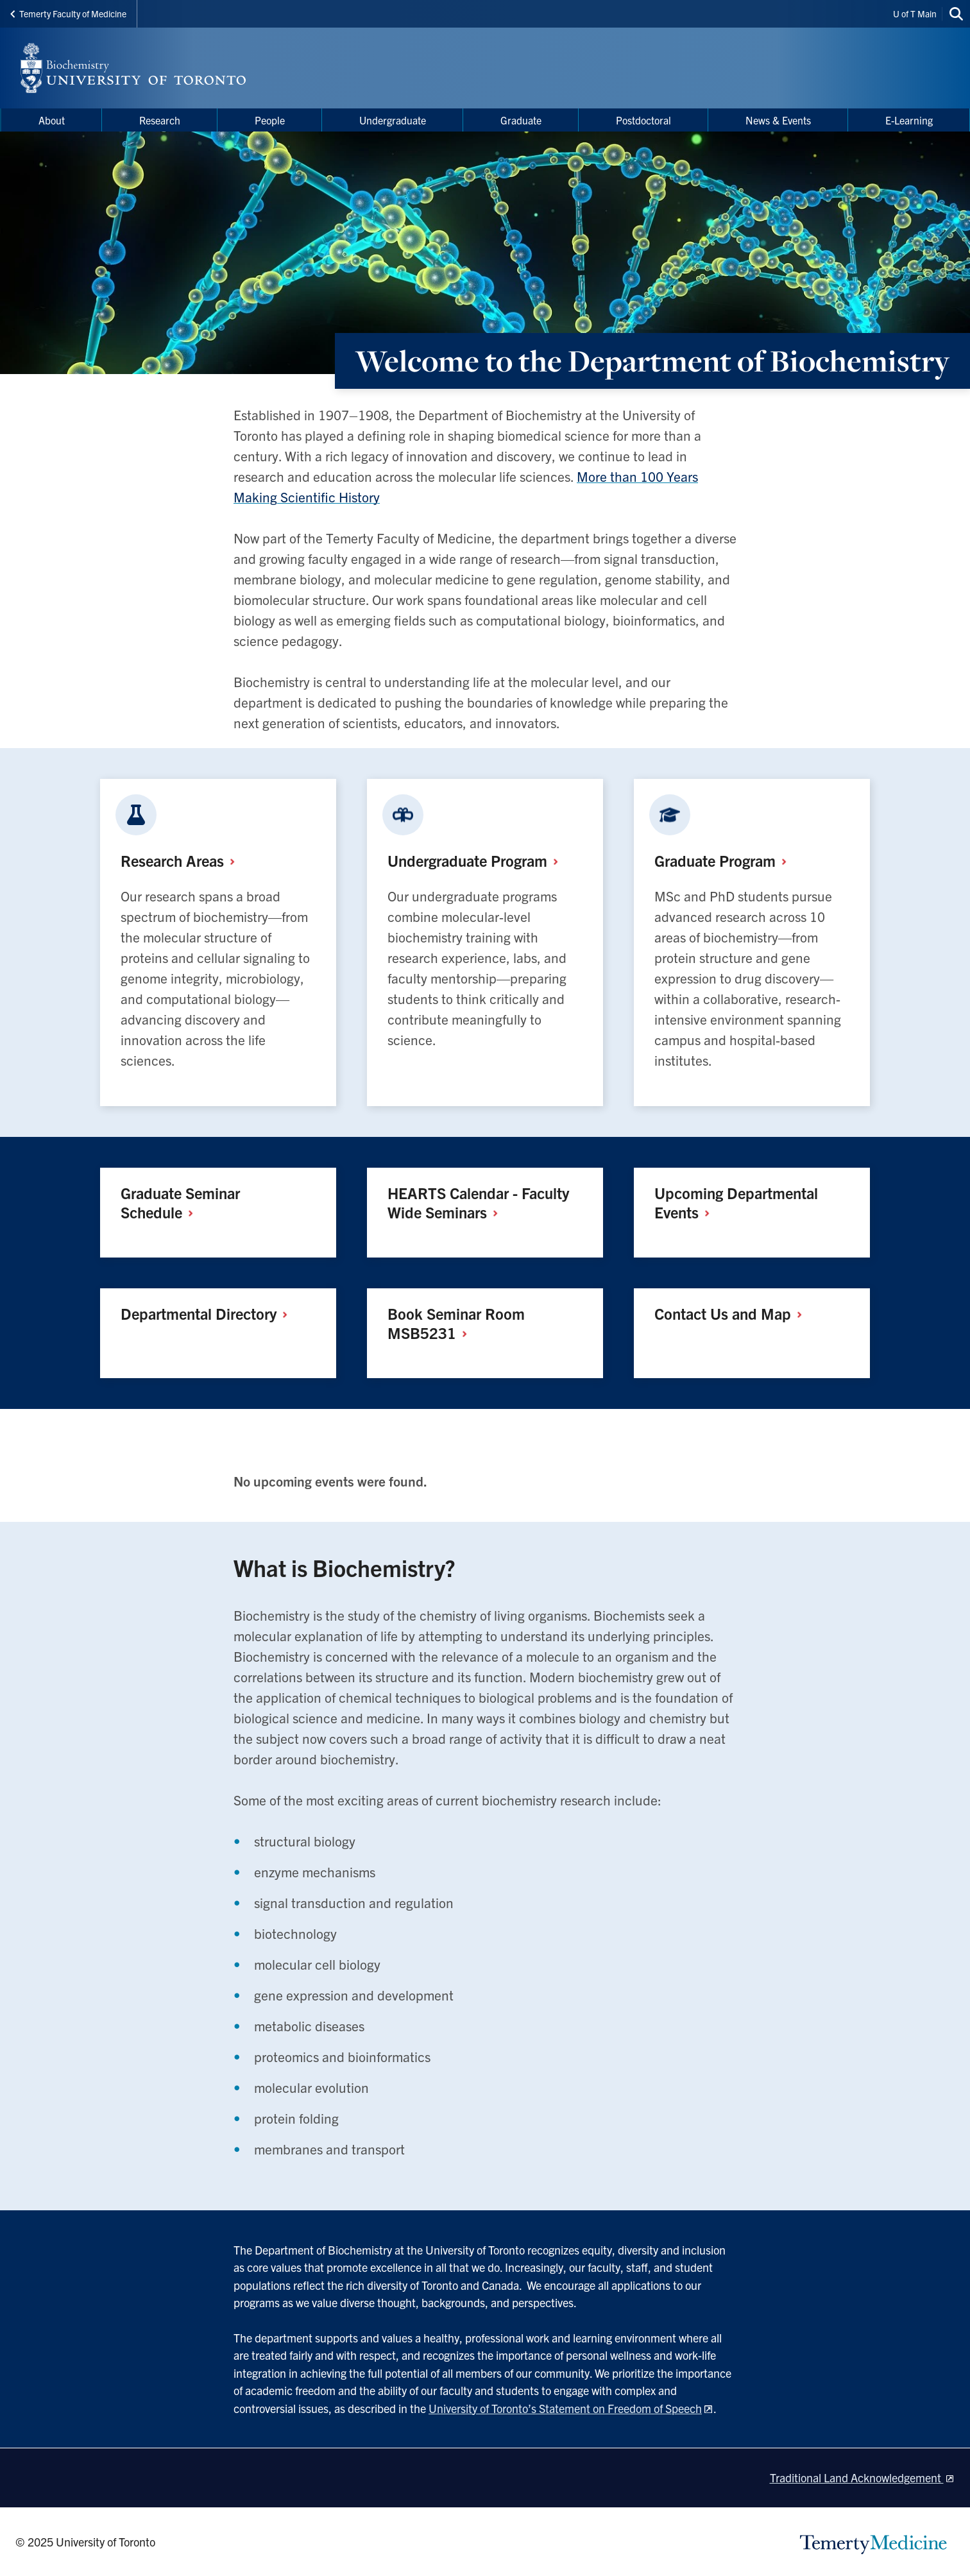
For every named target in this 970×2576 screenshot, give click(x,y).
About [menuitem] (51, 120)
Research (182, 860)
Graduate (725, 860)
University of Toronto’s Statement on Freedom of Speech (565, 2408)
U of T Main (915, 13)
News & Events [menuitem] (778, 120)
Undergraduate (477, 860)
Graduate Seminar (180, 1202)
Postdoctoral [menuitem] (643, 120)
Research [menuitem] (159, 120)
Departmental (209, 1313)
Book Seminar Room (456, 1323)
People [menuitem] (270, 120)
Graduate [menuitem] (520, 120)
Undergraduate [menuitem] (392, 120)
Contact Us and (733, 1313)
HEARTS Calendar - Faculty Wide (478, 1202)
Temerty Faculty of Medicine (68, 13)
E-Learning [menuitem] (909, 120)
